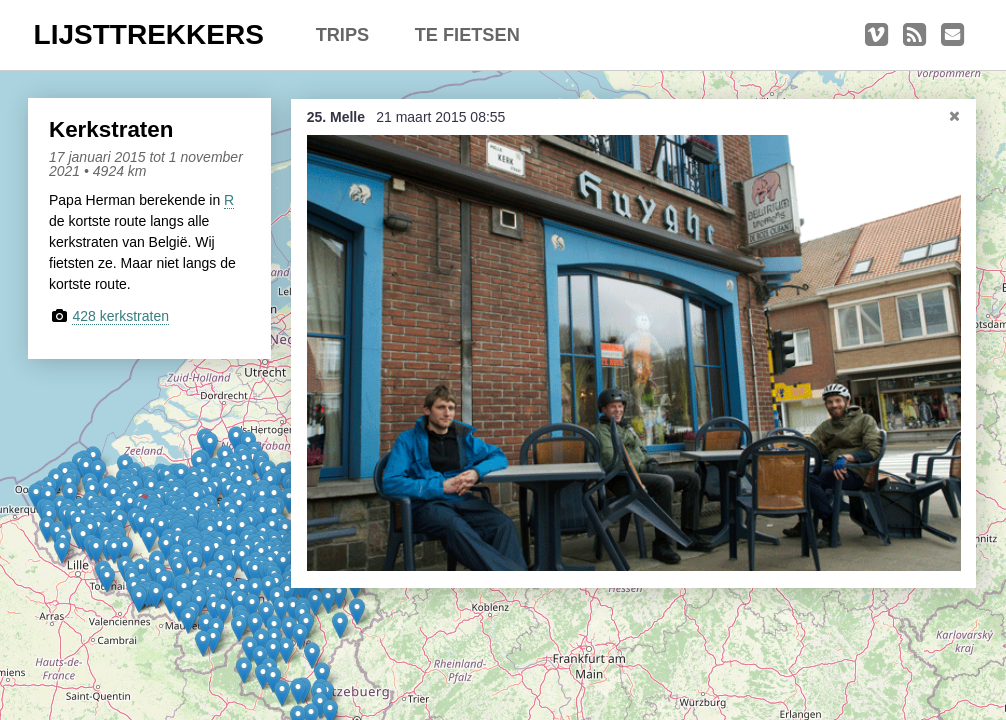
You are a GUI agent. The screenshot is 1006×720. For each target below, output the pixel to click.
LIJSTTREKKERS (149, 34)
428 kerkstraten (120, 316)
